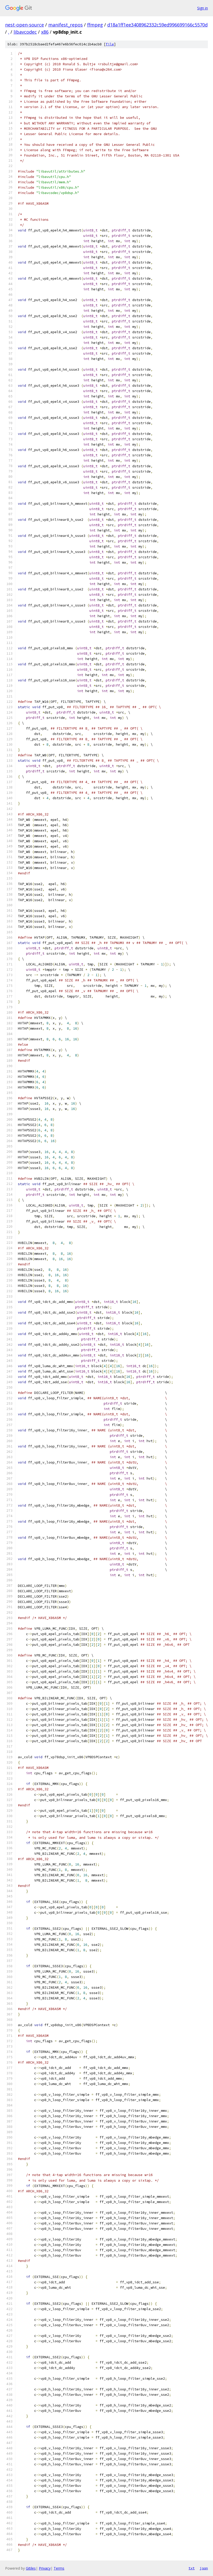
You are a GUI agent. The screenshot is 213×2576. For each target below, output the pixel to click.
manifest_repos (65, 25)
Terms (59, 2568)
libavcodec (25, 32)
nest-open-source (24, 25)
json (204, 2568)
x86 (45, 32)
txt (191, 2568)
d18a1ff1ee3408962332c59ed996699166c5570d (157, 25)
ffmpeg (95, 25)
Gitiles (31, 2568)
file (110, 44)
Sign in (202, 8)
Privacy (45, 2568)
